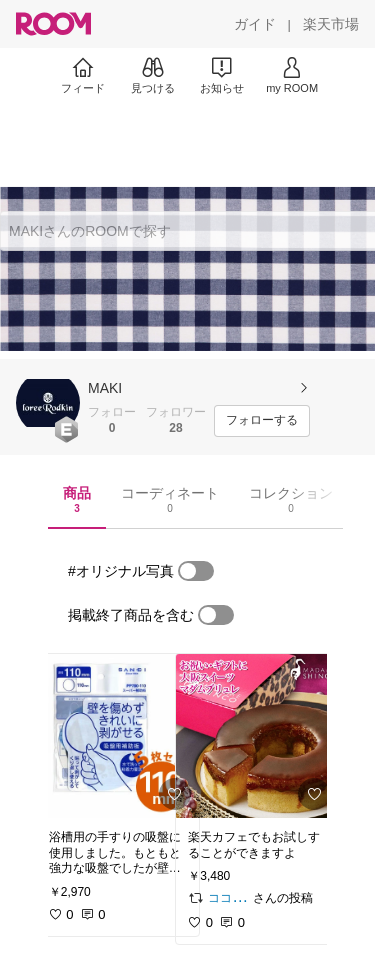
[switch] (196, 571)
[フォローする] (262, 421)
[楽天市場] (331, 24)
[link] (118, 736)
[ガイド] (255, 24)
